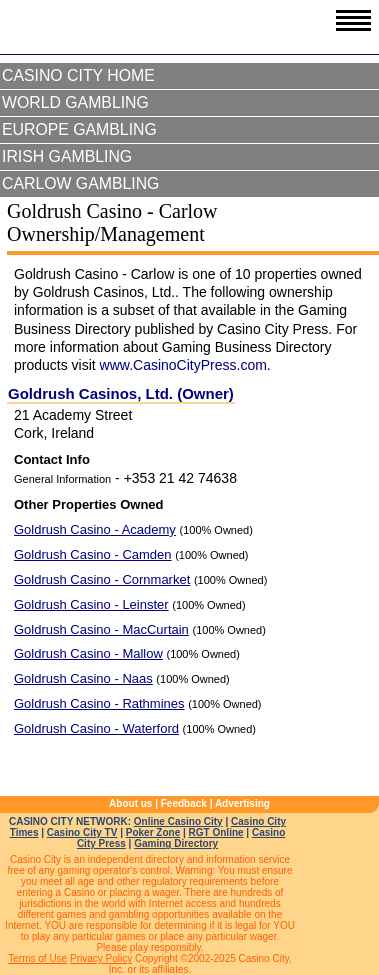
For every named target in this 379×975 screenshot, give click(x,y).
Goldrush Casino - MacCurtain (101, 629)
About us (130, 803)
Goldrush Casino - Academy (95, 529)
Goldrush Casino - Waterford (96, 728)
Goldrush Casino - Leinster (91, 604)
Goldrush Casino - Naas (83, 678)
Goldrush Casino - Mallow (88, 653)
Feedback (184, 803)
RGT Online (216, 832)
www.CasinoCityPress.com (183, 365)
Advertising (242, 803)
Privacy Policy (101, 958)
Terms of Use (37, 958)
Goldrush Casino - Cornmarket (102, 579)
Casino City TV (82, 832)
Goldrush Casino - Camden (93, 554)
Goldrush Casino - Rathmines (99, 703)
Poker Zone (153, 832)
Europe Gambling (79, 129)
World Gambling (75, 102)
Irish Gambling (67, 156)
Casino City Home (78, 75)
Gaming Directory (176, 843)
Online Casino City (178, 821)
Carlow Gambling (80, 183)
